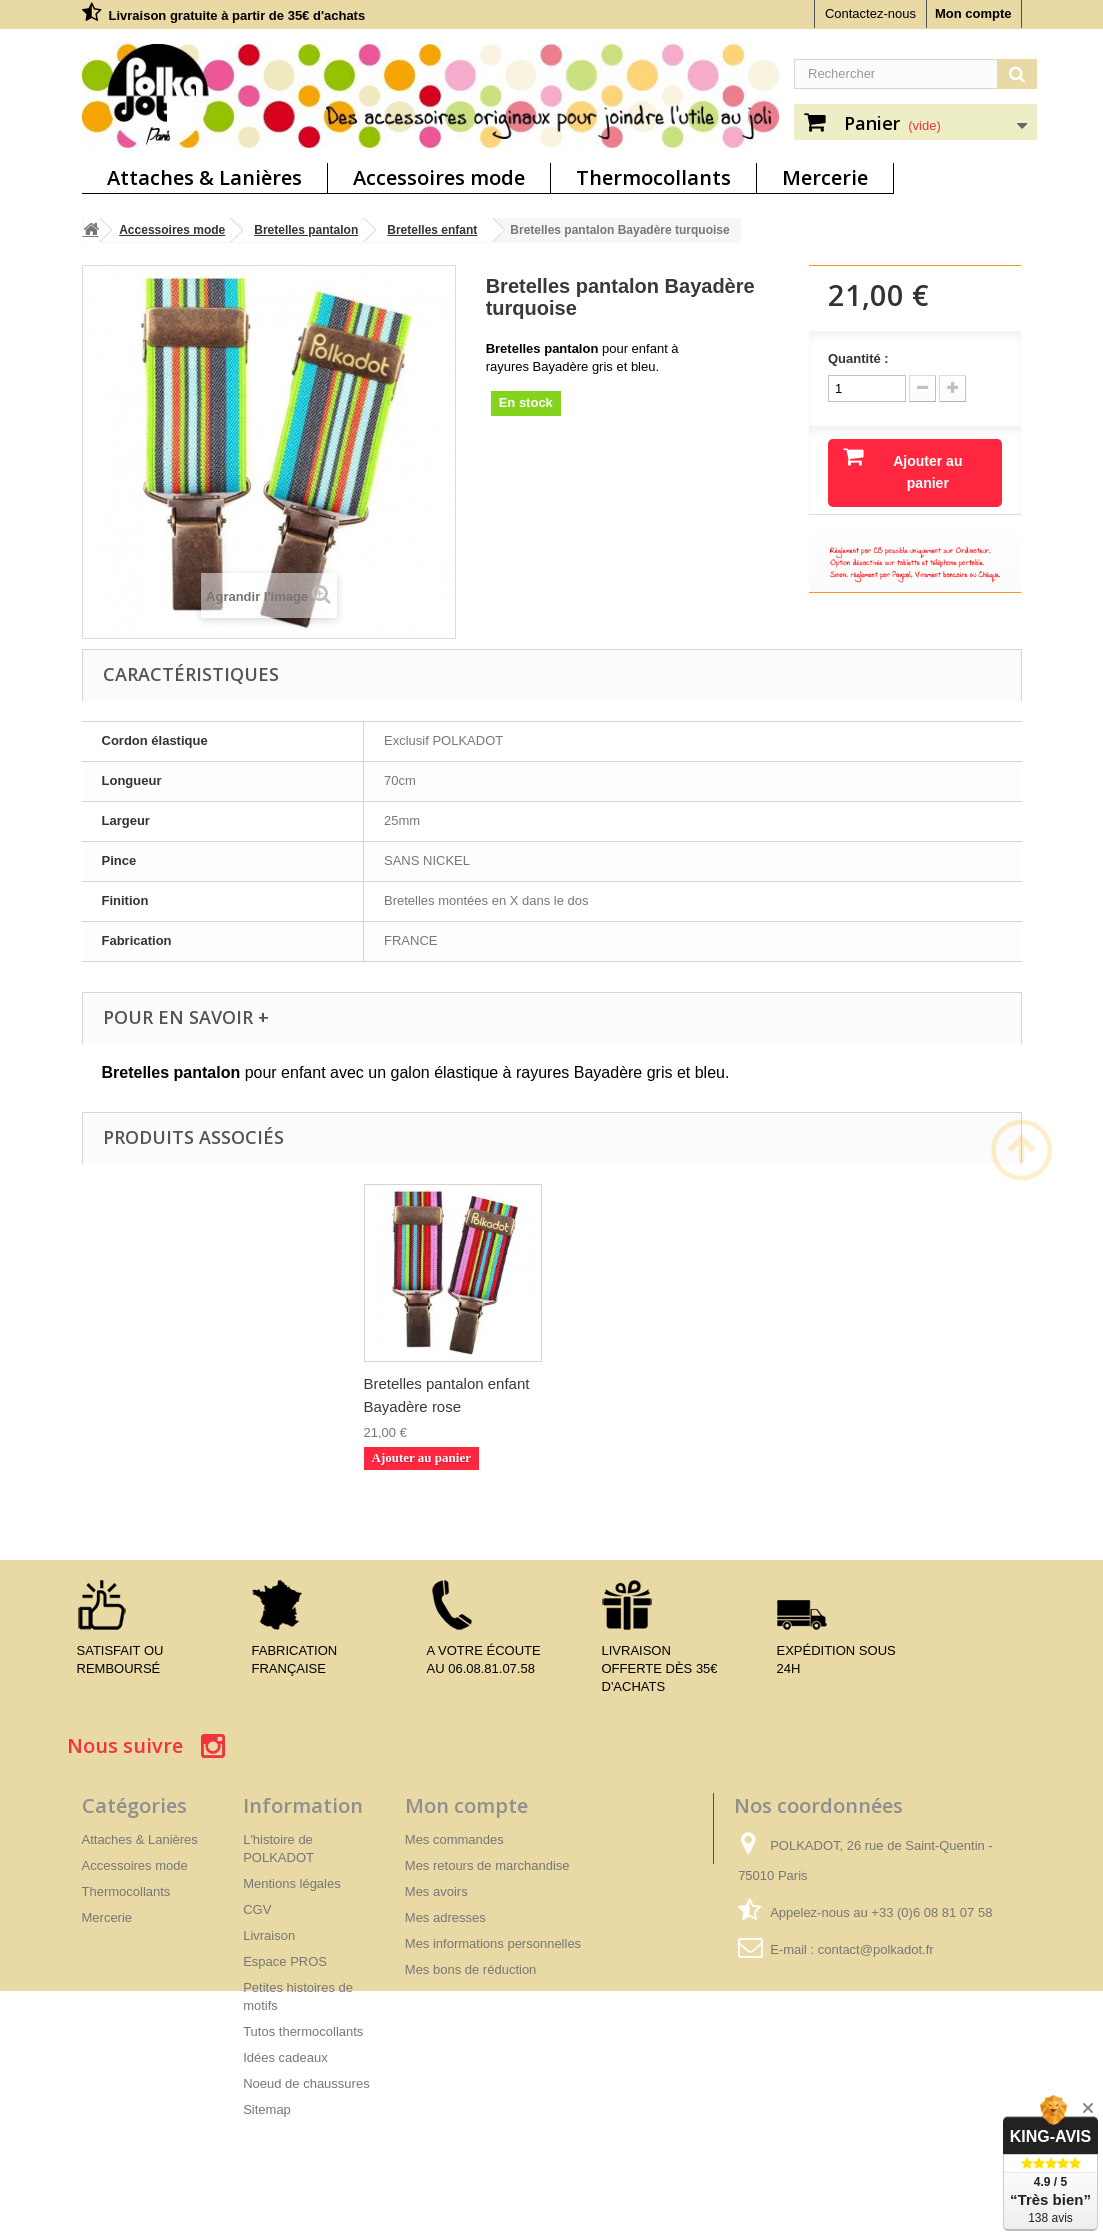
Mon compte (973, 13)
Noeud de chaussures (306, 2083)
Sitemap (267, 2109)
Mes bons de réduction (471, 1969)
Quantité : (858, 358)
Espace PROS (285, 1961)
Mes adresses (445, 1917)
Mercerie (825, 177)
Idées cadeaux (285, 2057)
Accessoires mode (439, 177)
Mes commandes (454, 1839)
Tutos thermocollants (303, 2031)
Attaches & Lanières (204, 177)
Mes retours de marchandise (487, 1865)
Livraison (269, 1935)
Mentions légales (292, 1883)
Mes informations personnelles (493, 1943)
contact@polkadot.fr (876, 1949)
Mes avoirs (436, 1891)
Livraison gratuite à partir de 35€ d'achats (237, 15)
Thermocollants (653, 177)
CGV (257, 1909)
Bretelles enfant (432, 230)
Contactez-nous (870, 13)
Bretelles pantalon (306, 230)
